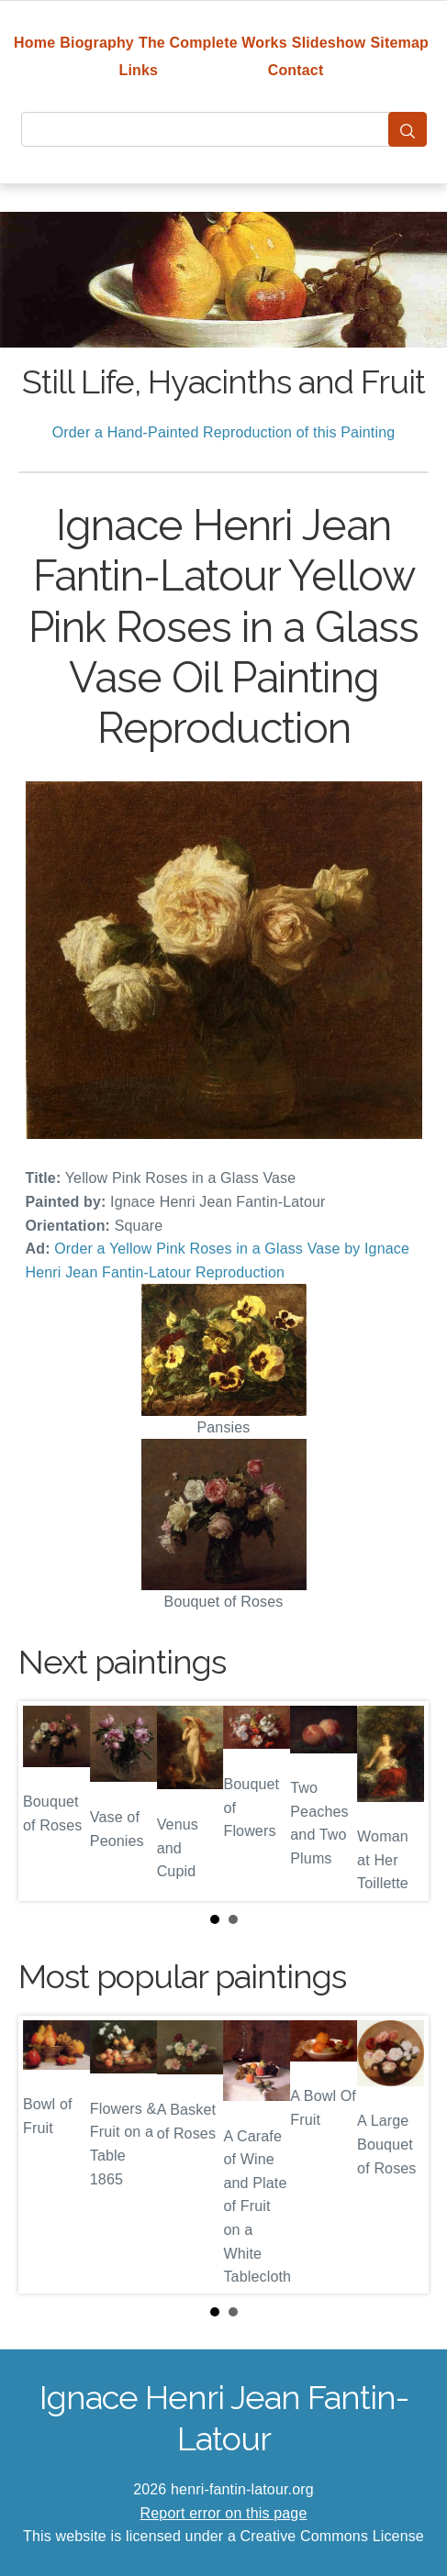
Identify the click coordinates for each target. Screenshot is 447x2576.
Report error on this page (223, 2513)
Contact (296, 70)
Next (400, 1801)
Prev (46, 1801)
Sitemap (400, 42)
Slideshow (329, 42)
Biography (97, 42)
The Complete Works (213, 42)
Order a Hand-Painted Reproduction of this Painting (224, 432)
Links (139, 70)
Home (34, 42)
